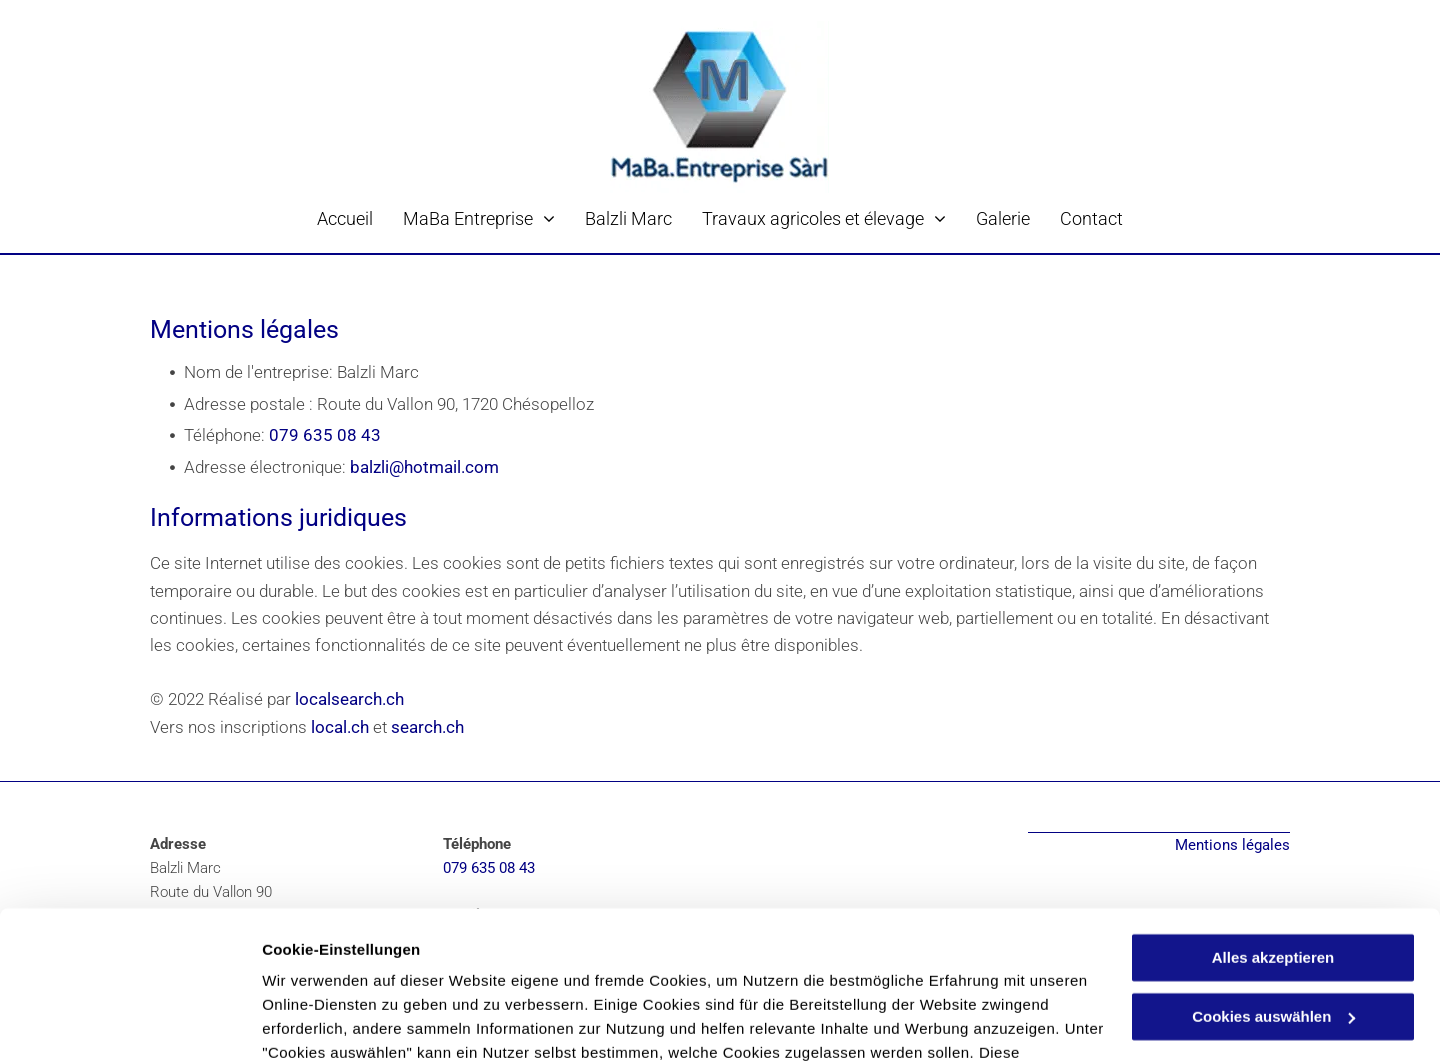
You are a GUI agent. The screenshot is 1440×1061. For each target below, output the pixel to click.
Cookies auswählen (332, 1021)
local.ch (340, 727)
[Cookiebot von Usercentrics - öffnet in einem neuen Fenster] (129, 1022)
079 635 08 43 (325, 435)
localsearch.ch (349, 699)
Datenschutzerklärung (346, 966)
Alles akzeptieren (1273, 823)
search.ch (427, 727)
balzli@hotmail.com (424, 467)
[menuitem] (345, 218)
